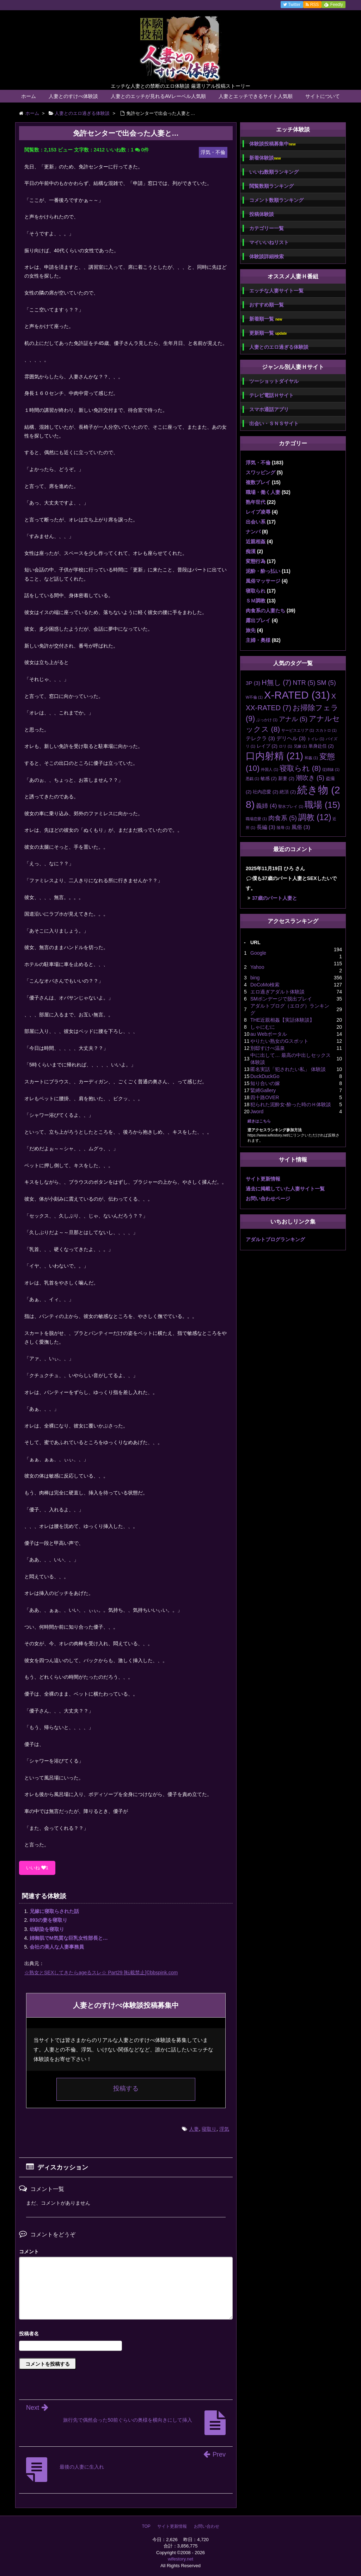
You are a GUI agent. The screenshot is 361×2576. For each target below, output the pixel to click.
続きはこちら (259, 1121)
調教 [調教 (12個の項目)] (314, 817)
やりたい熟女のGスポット (279, 1041)
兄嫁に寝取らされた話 (54, 1911)
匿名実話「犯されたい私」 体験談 (288, 1069)
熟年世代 (255, 502)
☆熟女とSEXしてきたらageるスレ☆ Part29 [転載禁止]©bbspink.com (101, 1972)
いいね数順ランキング (274, 171)
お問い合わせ (206, 2526)
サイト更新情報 (263, 1179)
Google (258, 953)
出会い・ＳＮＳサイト (274, 423)
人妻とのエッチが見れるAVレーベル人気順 (158, 96)
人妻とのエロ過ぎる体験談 (278, 347)
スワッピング (260, 472)
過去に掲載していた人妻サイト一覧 (285, 1188)
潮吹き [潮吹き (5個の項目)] (310, 777)
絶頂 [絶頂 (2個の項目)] (288, 791)
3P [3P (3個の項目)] (253, 683)
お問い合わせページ (268, 1198)
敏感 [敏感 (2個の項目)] (269, 778)
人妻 (194, 2129)
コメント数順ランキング (276, 200)
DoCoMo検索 (265, 984)
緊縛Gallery (263, 1090)
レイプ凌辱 (258, 512)
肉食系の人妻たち (265, 610)
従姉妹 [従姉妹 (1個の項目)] (330, 769)
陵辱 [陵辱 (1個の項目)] (283, 827)
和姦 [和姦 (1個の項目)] (311, 758)
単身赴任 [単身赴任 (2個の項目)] (321, 746)
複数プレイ (258, 482)
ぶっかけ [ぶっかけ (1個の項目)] (266, 720)
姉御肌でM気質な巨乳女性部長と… (69, 1938)
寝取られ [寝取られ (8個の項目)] (300, 768)
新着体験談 (265, 158)
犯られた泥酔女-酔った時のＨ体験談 (290, 1104)
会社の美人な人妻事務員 (57, 1947)
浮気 (224, 2129)
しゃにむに (262, 1027)
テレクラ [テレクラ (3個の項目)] (260, 738)
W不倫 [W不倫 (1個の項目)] (254, 697)
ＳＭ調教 (255, 600)
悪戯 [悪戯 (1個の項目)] (252, 778)
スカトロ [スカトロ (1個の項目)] (326, 730)
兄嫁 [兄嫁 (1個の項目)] (300, 746)
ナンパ (253, 531)
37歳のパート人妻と (274, 898)
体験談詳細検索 (266, 256)
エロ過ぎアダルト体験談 (277, 992)
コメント (29, 2251)
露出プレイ (258, 620)
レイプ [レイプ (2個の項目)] (267, 746)
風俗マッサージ (263, 581)
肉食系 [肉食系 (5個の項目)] (282, 818)
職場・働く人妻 (263, 492)
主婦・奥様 (258, 640)
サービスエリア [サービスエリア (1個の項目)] (297, 730)
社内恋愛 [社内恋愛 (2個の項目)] (265, 791)
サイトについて (322, 96)
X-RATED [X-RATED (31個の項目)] (297, 695)
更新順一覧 (268, 333)
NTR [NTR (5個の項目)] (304, 682)
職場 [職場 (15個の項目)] (322, 805)
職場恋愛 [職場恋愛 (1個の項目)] (256, 819)
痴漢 (251, 551)
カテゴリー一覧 (266, 228)
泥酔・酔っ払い (263, 571)
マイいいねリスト (269, 242)
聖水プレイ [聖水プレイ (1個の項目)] (290, 806)
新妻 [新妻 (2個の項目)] (286, 778)
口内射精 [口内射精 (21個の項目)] (274, 756)
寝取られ (255, 591)
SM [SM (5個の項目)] (326, 682)
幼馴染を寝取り (47, 1929)
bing (254, 977)
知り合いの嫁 (265, 1083)
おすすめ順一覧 (266, 304)
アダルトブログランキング (275, 1239)
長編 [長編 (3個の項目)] (266, 827)
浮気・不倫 (258, 462)
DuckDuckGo (264, 1076)
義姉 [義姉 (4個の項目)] (266, 806)
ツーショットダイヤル (274, 381)
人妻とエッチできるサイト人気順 (256, 96)
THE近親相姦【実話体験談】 (282, 1020)
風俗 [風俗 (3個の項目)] (301, 827)
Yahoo (257, 967)
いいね (37, 1867)
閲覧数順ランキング (271, 186)
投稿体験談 (261, 214)
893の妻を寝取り (48, 1920)
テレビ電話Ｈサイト (271, 395)
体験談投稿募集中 (272, 144)
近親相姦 (255, 541)
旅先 (251, 630)
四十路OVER (264, 1097)
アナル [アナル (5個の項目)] (293, 719)
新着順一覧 (265, 319)
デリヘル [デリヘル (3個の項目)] (291, 738)
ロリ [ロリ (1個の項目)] (285, 746)
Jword (256, 1111)
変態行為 (255, 561)
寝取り (209, 2129)
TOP (146, 2526)
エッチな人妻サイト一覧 (276, 290)
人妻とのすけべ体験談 (73, 96)
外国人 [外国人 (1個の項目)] (269, 769)
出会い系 (255, 522)
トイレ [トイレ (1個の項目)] (315, 739)
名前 (126, 2334)
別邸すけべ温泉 (267, 1048)
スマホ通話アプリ (269, 409)
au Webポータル (268, 1034)
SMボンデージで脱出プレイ (281, 999)
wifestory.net (180, 2559)
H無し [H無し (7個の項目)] (276, 682)
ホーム (28, 96)
